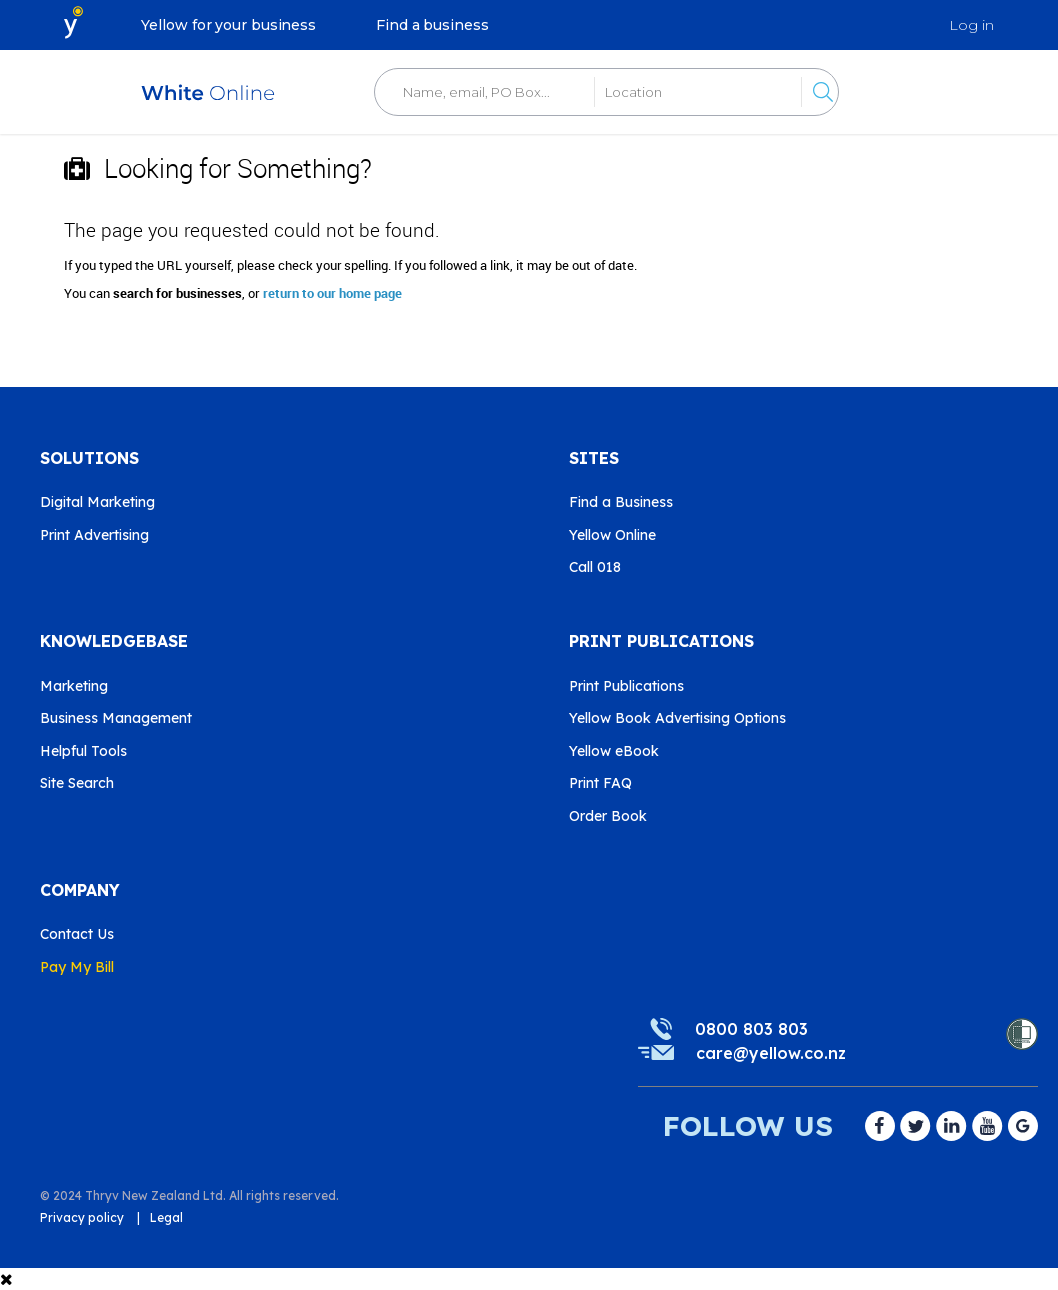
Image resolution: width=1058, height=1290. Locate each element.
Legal (166, 1217)
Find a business (432, 25)
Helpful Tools (83, 751)
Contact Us (77, 934)
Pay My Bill (77, 967)
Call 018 (595, 567)
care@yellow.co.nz (771, 1053)
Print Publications (626, 686)
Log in (971, 25)
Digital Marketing (97, 502)
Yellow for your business (228, 25)
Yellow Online (612, 535)
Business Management (116, 718)
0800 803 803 (751, 1029)
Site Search (77, 783)
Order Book (608, 816)
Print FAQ (600, 783)
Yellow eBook (614, 751)
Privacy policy (82, 1217)
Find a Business (621, 502)
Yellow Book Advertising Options (677, 718)
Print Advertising (94, 535)
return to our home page (332, 293)
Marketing (74, 686)
